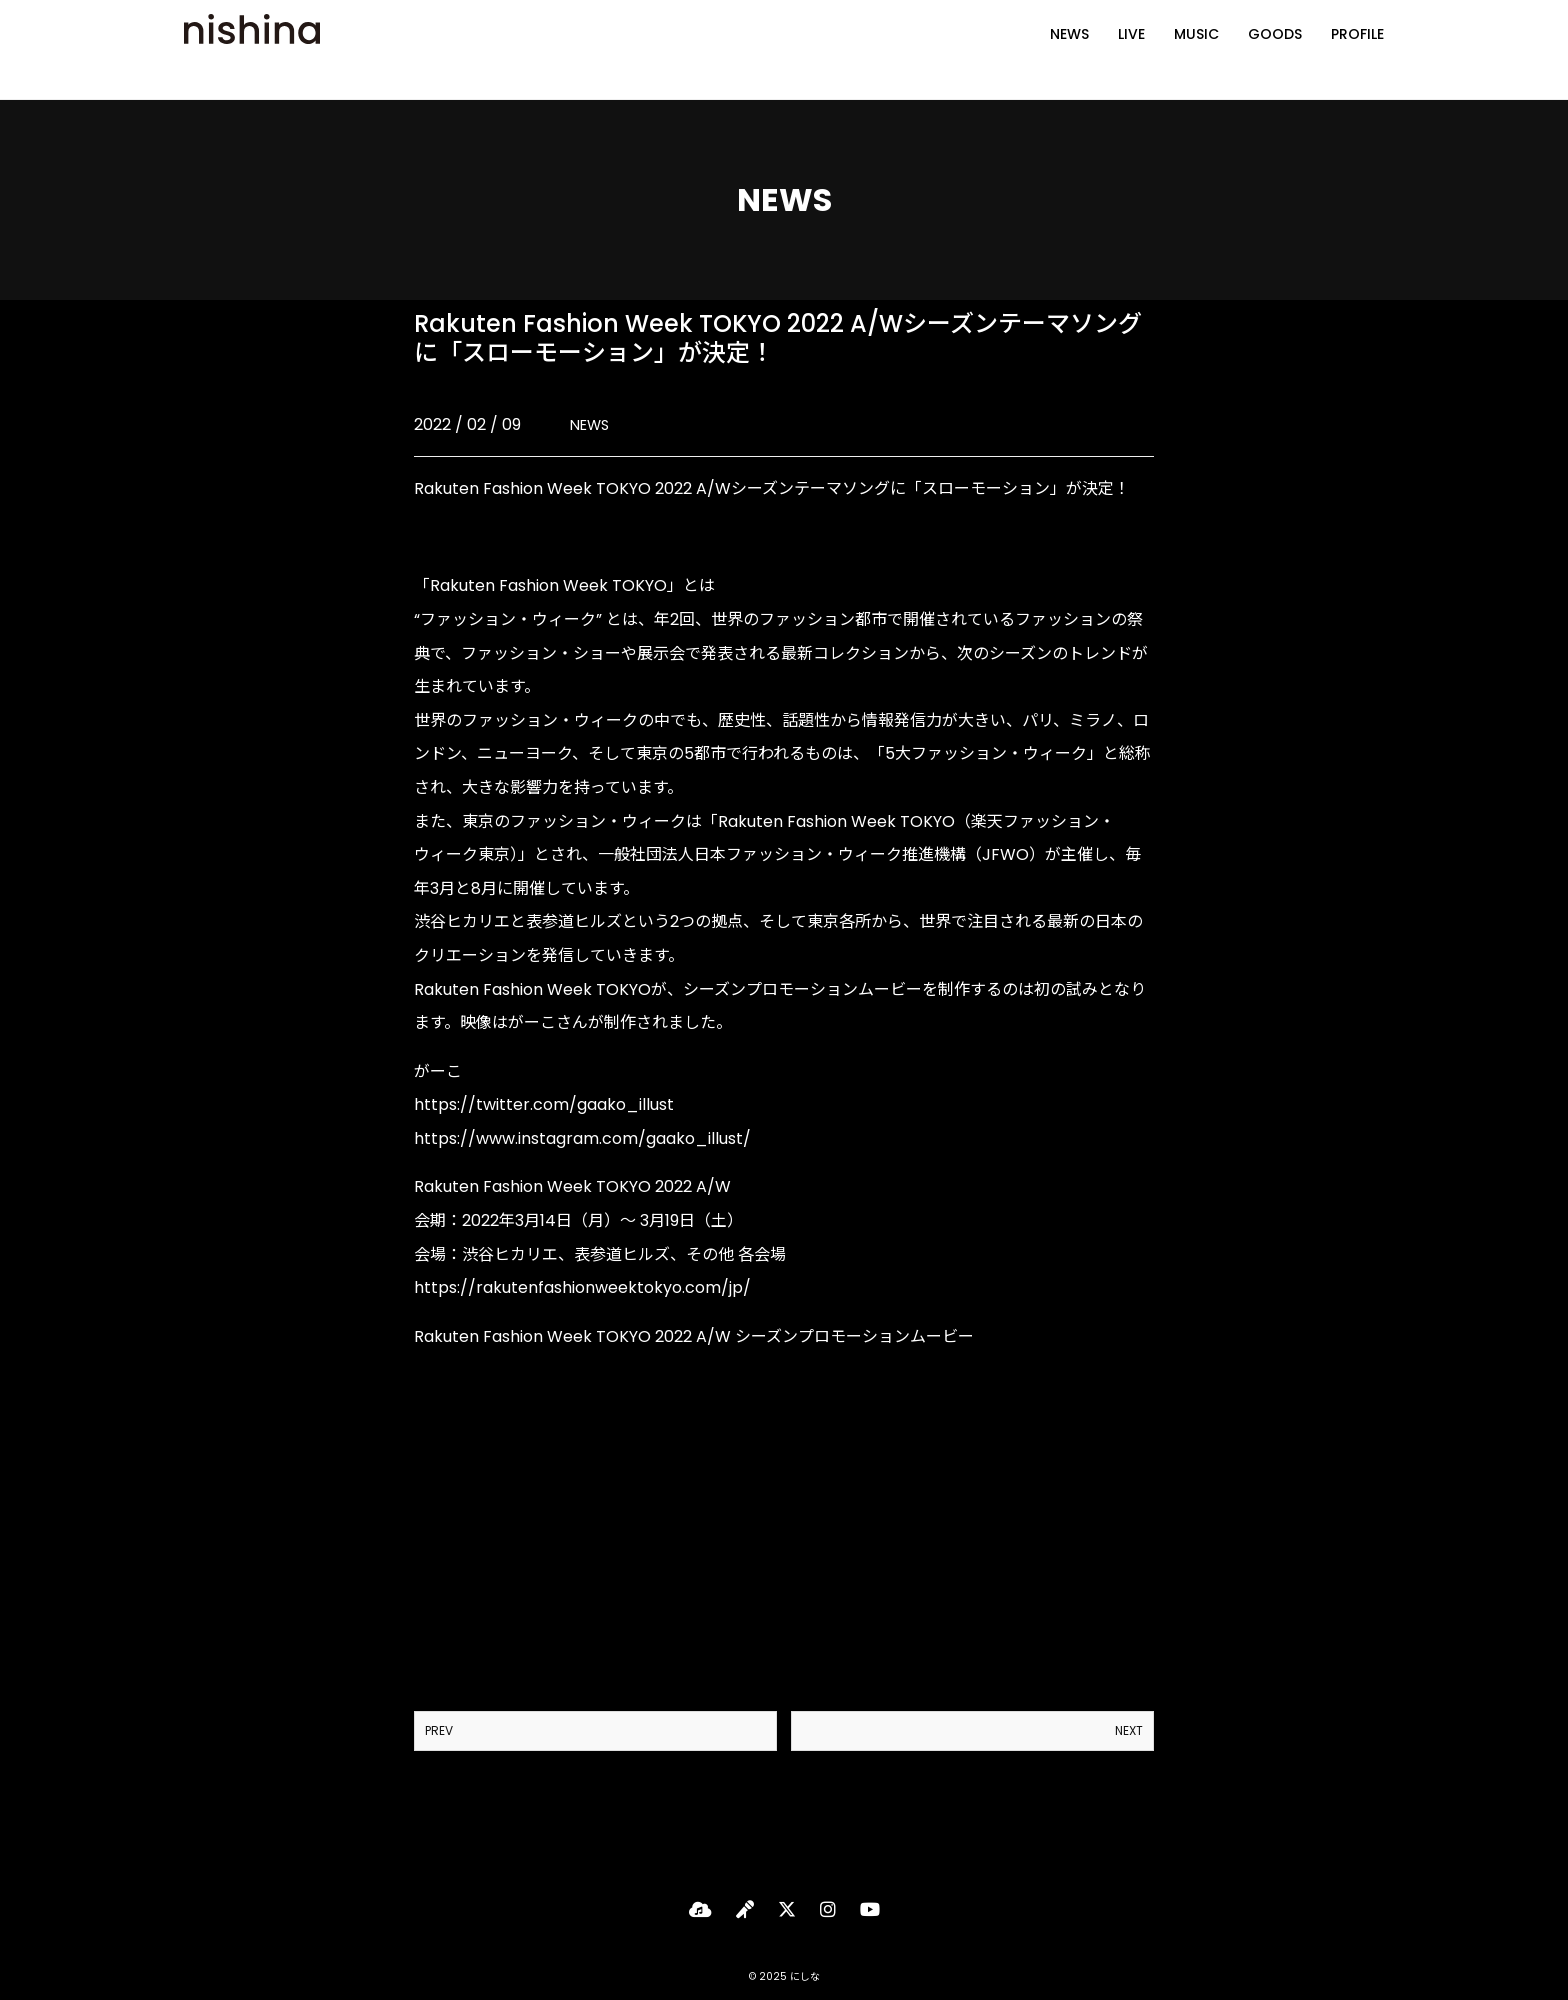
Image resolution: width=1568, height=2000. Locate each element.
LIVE (1131, 50)
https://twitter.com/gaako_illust (544, 1104)
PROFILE (1357, 50)
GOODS (1275, 50)
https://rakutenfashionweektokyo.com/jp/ (582, 1287)
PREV (439, 1730)
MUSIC (1196, 50)
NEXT (1129, 1730)
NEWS (1069, 50)
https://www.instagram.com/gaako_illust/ (582, 1138)
